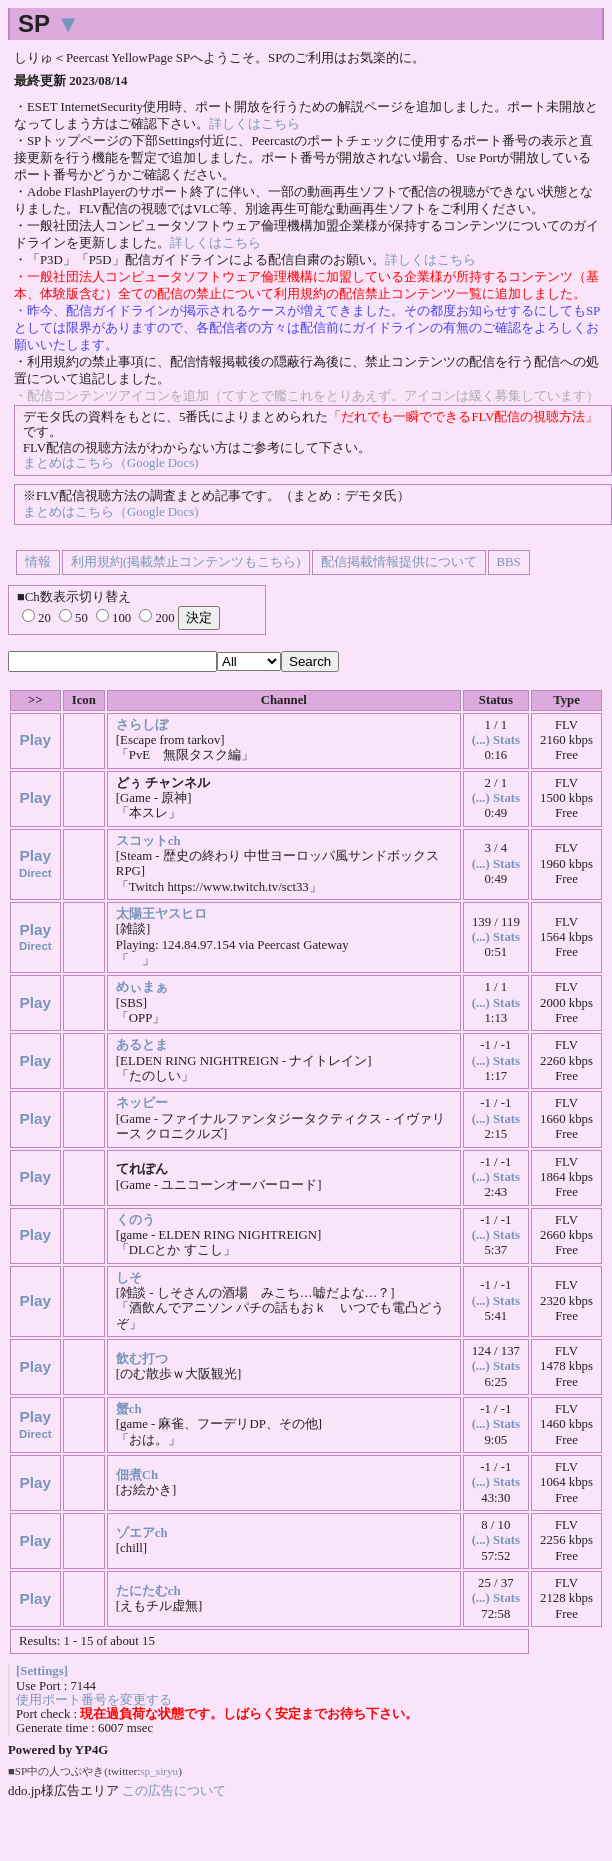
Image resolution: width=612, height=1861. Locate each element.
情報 (38, 562)
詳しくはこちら (254, 124)
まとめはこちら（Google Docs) (110, 463)
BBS (509, 562)
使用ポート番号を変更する (94, 1700)
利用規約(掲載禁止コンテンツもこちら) (186, 562)
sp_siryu (159, 1771)
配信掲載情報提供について (399, 562)
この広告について (174, 1790)
